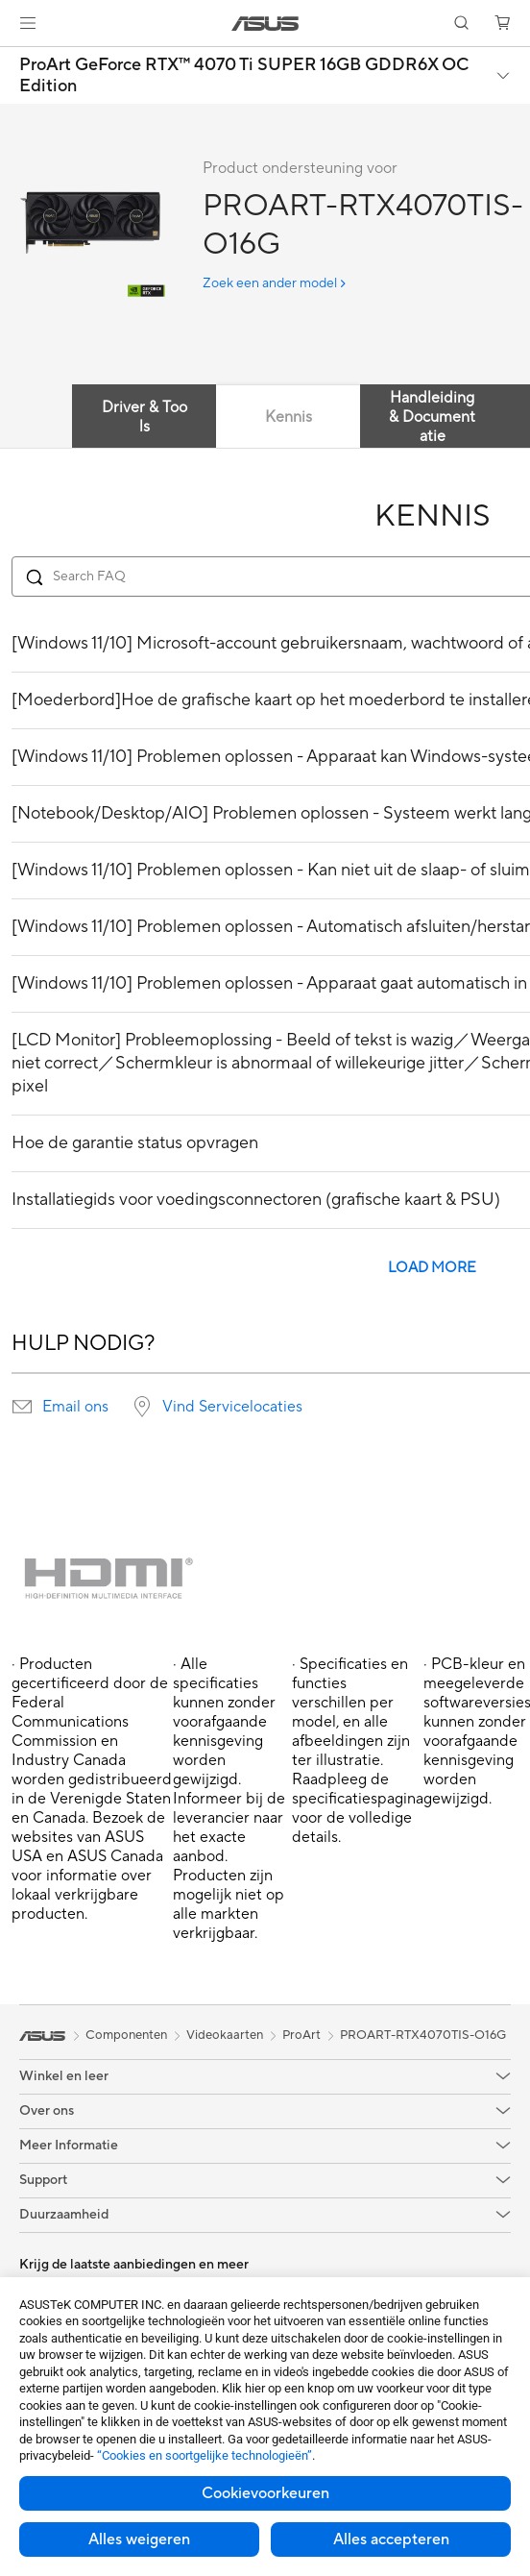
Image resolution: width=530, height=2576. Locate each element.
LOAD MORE (432, 1268)
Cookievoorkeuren (265, 2493)
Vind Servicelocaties (232, 1406)
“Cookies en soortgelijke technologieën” (204, 2455)
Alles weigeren (139, 2539)
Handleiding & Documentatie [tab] (432, 417)
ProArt (301, 2035)
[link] (265, 23)
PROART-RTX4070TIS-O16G (423, 2035)
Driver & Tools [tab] (144, 417)
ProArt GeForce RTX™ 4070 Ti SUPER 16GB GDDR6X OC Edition (244, 75)
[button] (27, 23)
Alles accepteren (391, 2539)
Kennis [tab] (288, 417)
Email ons (75, 1406)
